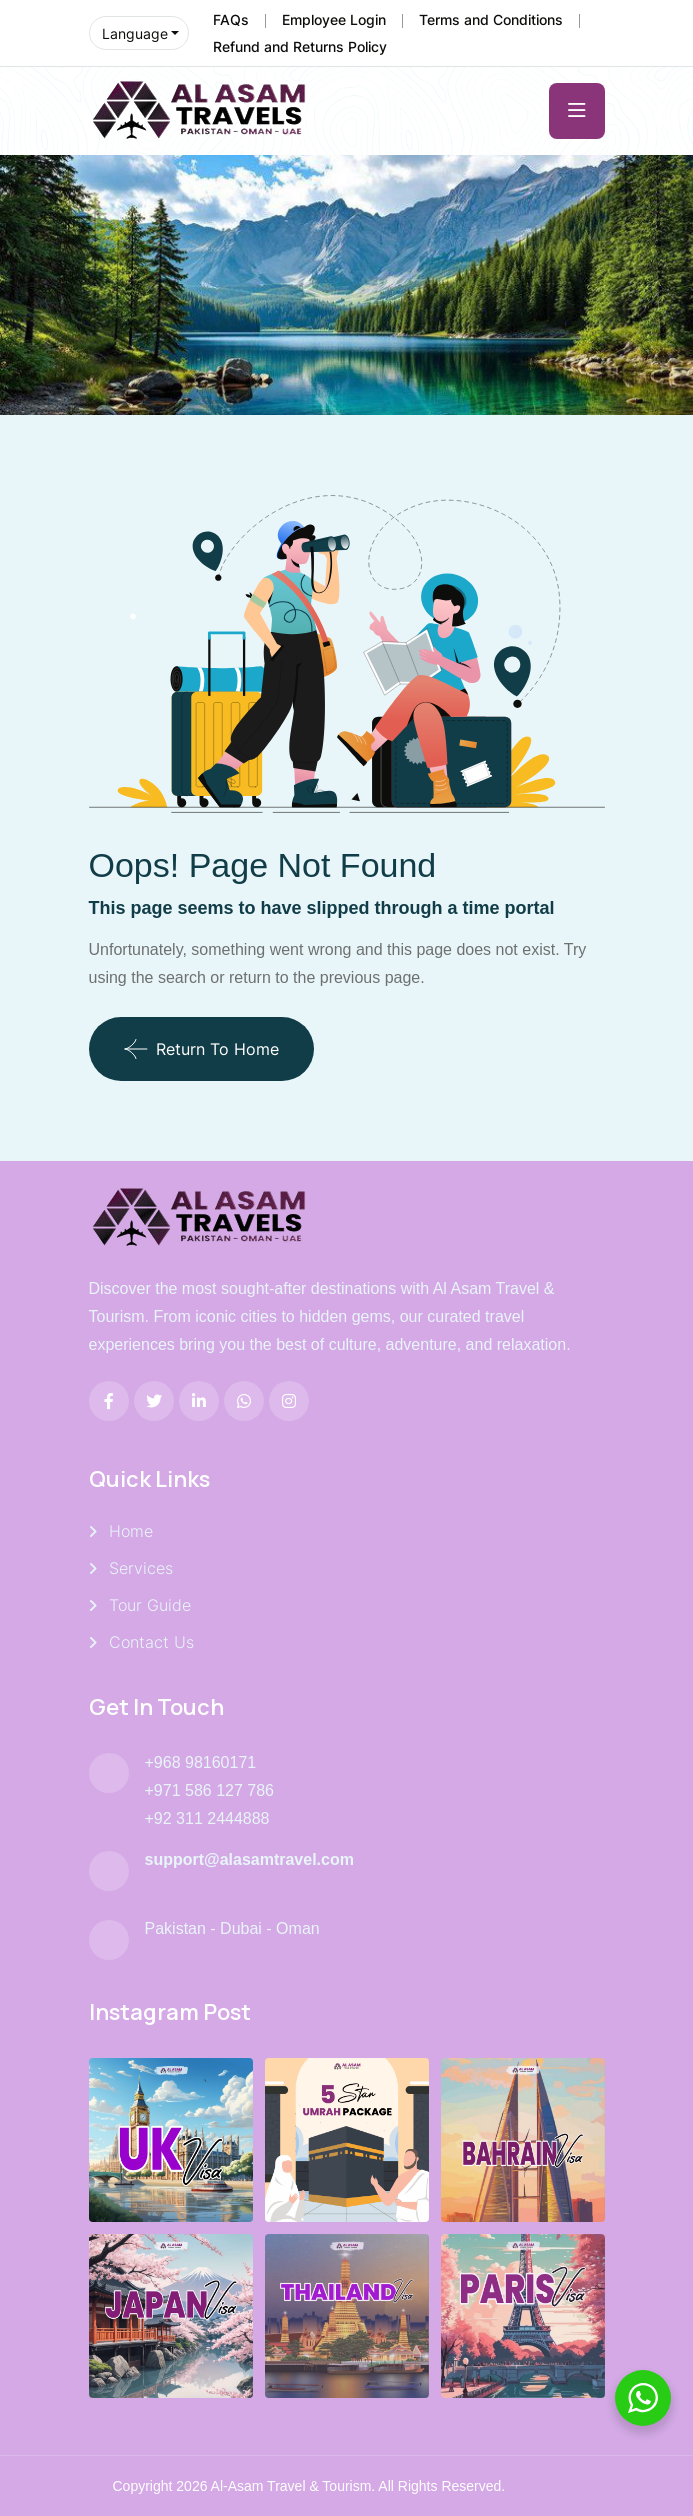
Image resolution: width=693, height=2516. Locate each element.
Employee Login (334, 19)
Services (141, 1568)
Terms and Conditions (491, 19)
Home (131, 1531)
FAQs (231, 19)
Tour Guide (150, 1605)
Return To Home (201, 1049)
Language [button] (135, 33)
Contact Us (151, 1642)
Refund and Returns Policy (300, 46)
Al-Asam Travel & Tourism (291, 2486)
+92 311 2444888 (207, 1818)
